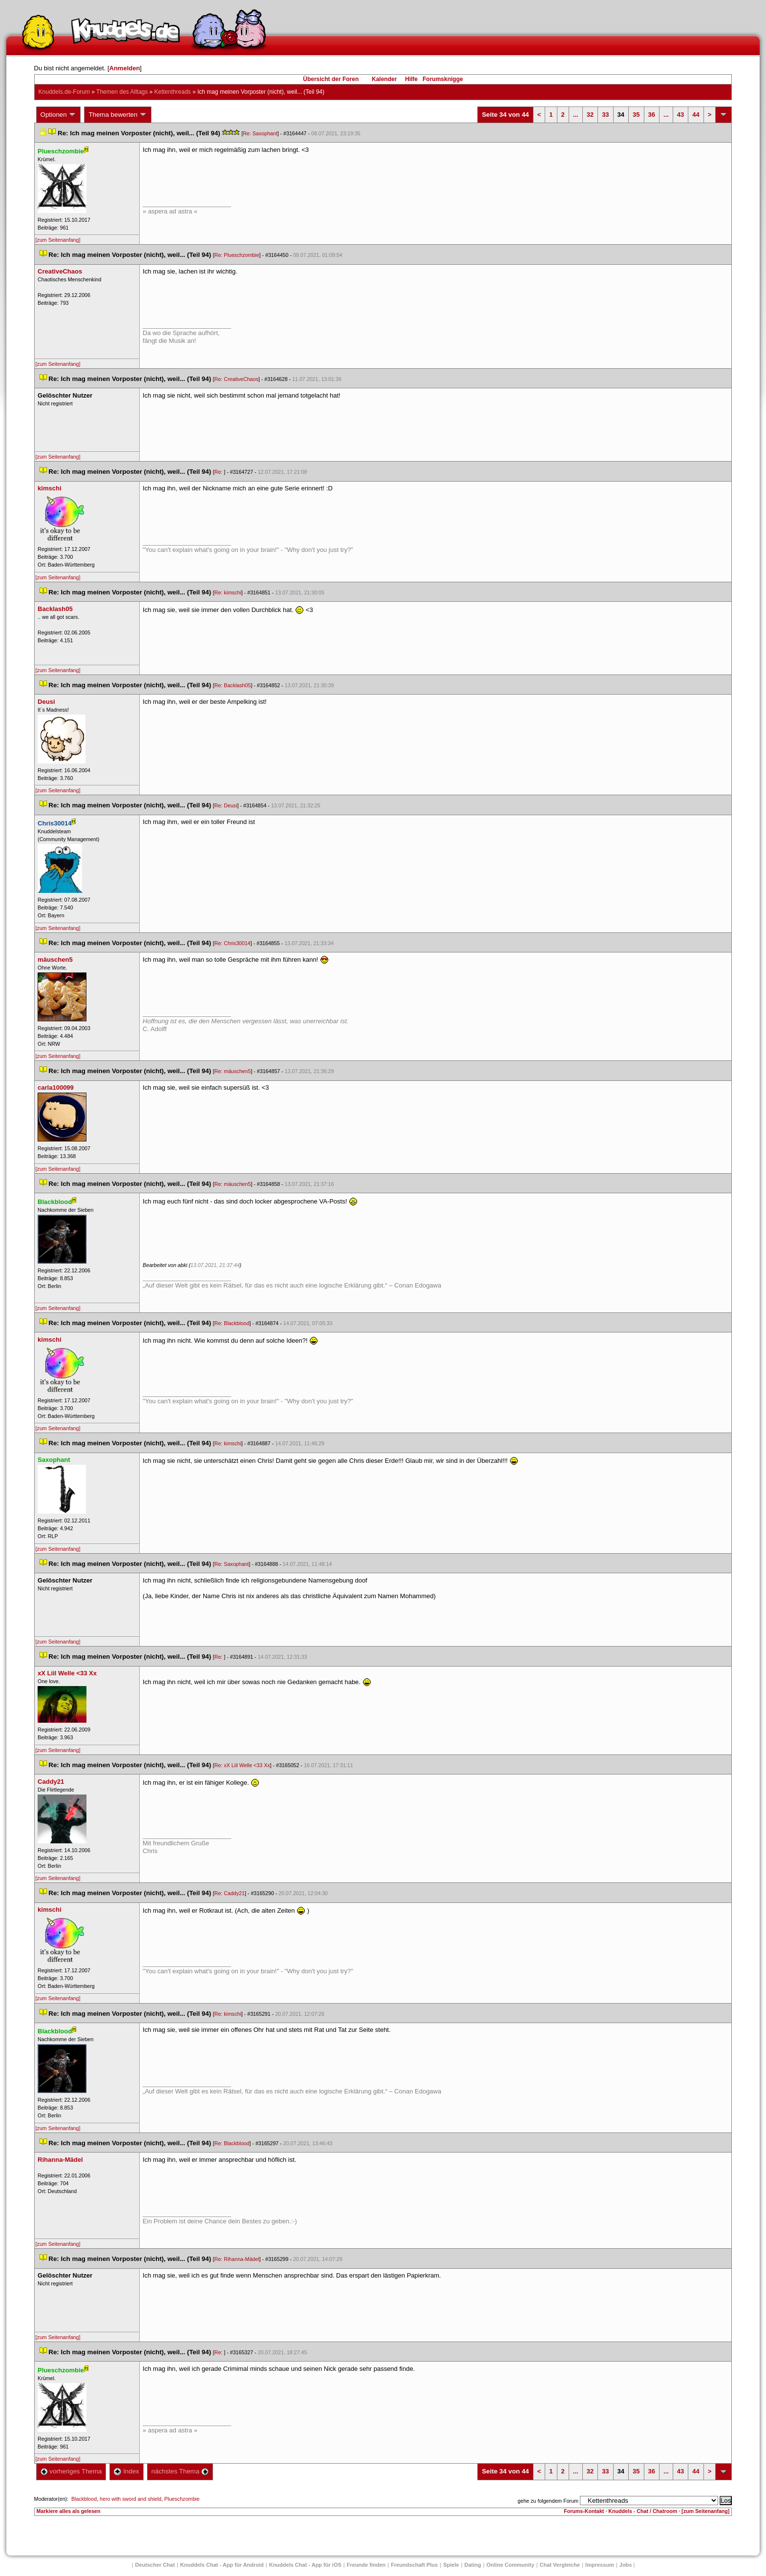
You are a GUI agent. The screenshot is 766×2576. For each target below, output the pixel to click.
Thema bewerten (117, 115)
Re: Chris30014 (232, 943)
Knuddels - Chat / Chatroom (642, 2511)
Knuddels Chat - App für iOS (305, 2565)
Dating (473, 2565)
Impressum (599, 2565)
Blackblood (84, 2499)
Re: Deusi (225, 805)
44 (695, 114)
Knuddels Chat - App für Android (222, 2565)
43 (680, 114)
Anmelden (124, 68)
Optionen (59, 115)
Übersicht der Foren (331, 79)
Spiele (451, 2565)
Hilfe (411, 79)
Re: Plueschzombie (236, 255)
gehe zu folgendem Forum (548, 2501)
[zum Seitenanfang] (58, 240)
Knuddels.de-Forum (64, 91)
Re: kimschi (227, 592)
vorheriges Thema (71, 2471)
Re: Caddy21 (229, 1893)
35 (636, 114)
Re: (219, 472)
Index (126, 2471)
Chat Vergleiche (560, 2565)
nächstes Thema (180, 2471)
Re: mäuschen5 (232, 1071)
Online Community (510, 2565)
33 (605, 114)
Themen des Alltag (122, 91)
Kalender (384, 79)
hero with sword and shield (130, 2499)
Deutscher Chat (155, 2565)
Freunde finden (366, 2565)
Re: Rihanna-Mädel (236, 2259)
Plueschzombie (181, 2499)
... (575, 114)
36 (651, 114)
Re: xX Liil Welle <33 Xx (242, 1765)
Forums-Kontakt (584, 2511)
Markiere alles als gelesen (69, 2511)
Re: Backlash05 (232, 685)
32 (590, 114)
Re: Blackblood (232, 1323)
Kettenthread (172, 91)
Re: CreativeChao (236, 379)
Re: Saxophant (260, 133)
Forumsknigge (443, 79)
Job (625, 2565)
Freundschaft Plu (414, 2565)
